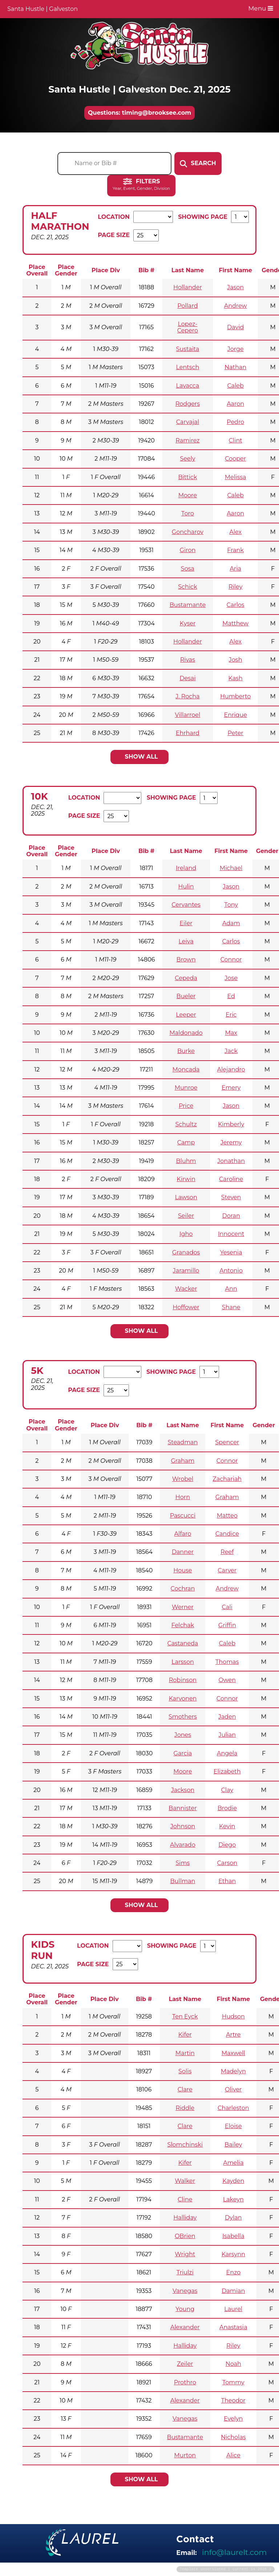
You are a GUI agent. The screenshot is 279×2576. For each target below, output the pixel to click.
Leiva (186, 941)
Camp (186, 1142)
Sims (182, 1862)
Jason (235, 287)
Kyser (187, 623)
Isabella (233, 2236)
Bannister (183, 1808)
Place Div (106, 270)
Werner (183, 1607)
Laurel (233, 2309)
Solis (184, 2071)
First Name (235, 270)
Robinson (183, 1680)
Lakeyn (233, 2199)
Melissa (235, 477)
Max (231, 1032)
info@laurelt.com (234, 2552)
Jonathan (231, 1161)
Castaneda (182, 1643)
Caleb (235, 385)
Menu (260, 8)
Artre (233, 2034)
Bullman (182, 1881)
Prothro (185, 2382)
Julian (227, 1734)
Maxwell (233, 2053)
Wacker (186, 1288)
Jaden (227, 1716)
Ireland (186, 868)
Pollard (187, 305)
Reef (227, 1551)
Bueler (186, 996)
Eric (231, 1014)
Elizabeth (227, 1771)
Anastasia (233, 2327)
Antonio (231, 1270)
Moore (187, 495)
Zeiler (185, 2363)
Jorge (235, 349)
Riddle (184, 2108)
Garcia (183, 1753)
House (182, 1570)
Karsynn (233, 2254)
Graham (182, 1460)
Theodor (233, 2400)
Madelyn (233, 2071)
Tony (231, 904)
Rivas (187, 659)
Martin (185, 2053)
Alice (233, 2455)
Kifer (185, 2034)
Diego (227, 1844)
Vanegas (185, 2290)
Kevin (227, 1826)
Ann (231, 1288)
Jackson (182, 1790)
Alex (235, 531)
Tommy (233, 2382)
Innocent (231, 1233)
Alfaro (182, 1533)
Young (184, 2309)
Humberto (235, 696)
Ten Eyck (185, 2016)
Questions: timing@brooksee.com (139, 112)
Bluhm (186, 1161)
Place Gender (66, 270)
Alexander (185, 2327)
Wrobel (182, 1478)
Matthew (235, 623)
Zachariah (227, 1478)
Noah (233, 2363)
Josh (235, 659)
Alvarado (182, 1844)
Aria (235, 568)
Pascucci (182, 1515)
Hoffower (186, 1307)
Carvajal (187, 422)
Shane (231, 1307)
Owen (227, 1680)
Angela (227, 1753)
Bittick (187, 477)
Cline (185, 2199)
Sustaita (187, 349)
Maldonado (186, 1032)
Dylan (233, 2217)
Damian (233, 2290)
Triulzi (185, 2272)
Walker (185, 2180)
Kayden (233, 2180)
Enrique (235, 714)
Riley (235, 586)
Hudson (233, 2016)
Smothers (183, 1716)
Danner (183, 1551)
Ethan (227, 1881)
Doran (231, 1215)
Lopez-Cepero (187, 327)
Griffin (227, 1625)
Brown (186, 959)
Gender (267, 851)
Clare (185, 2089)
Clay (227, 1790)
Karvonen (183, 1698)
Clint (235, 440)
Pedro (235, 422)
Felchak (182, 1625)
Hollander (187, 287)
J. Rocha (187, 696)
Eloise (233, 2126)
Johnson (182, 1826)
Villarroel (188, 714)
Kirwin (186, 1179)
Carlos (235, 604)
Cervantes (186, 904)
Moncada (186, 1069)
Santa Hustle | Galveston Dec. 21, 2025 (139, 89)
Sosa (187, 568)
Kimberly (231, 1124)
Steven (231, 1197)
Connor (231, 959)
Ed (231, 996)
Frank (235, 550)
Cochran (183, 1588)
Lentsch (187, 367)
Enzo (233, 2272)
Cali (227, 1607)
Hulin (186, 886)
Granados (186, 1252)
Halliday (185, 2217)
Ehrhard (187, 733)
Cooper (235, 458)
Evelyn (233, 2418)
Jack (231, 1051)
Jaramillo (186, 1270)
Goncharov (187, 531)
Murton (185, 2455)
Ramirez (187, 440)
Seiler (186, 1215)
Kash (236, 678)
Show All (141, 756)
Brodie (227, 1808)
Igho (186, 1233)
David (235, 327)
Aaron (235, 403)
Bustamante (188, 604)
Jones (182, 1734)
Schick (187, 586)
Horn (182, 1497)
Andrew (235, 305)
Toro (187, 513)
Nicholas (233, 2437)
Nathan (235, 367)
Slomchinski (185, 2144)
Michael (231, 868)
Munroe (186, 1087)
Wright (185, 2254)
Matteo (227, 1515)
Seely (187, 458)
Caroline (231, 1179)
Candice (227, 1533)
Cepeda (186, 978)
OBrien (185, 2236)
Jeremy (231, 1142)
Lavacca (187, 385)
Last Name (187, 270)
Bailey (233, 2144)
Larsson (182, 1661)
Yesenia (231, 1252)
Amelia (233, 2162)
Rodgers (187, 403)
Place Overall (37, 270)
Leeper (186, 1014)
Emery (231, 1087)
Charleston (233, 2108)
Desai (187, 678)
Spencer (227, 1442)
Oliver (233, 2089)
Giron (188, 550)
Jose (231, 978)
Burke (186, 1051)
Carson (227, 1862)
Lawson (186, 1197)
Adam (231, 923)
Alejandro (231, 1069)
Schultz (186, 1124)
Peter (235, 733)
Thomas (227, 1661)
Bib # (146, 270)
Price (186, 1105)
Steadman (182, 1442)
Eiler (185, 923)
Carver (227, 1570)
